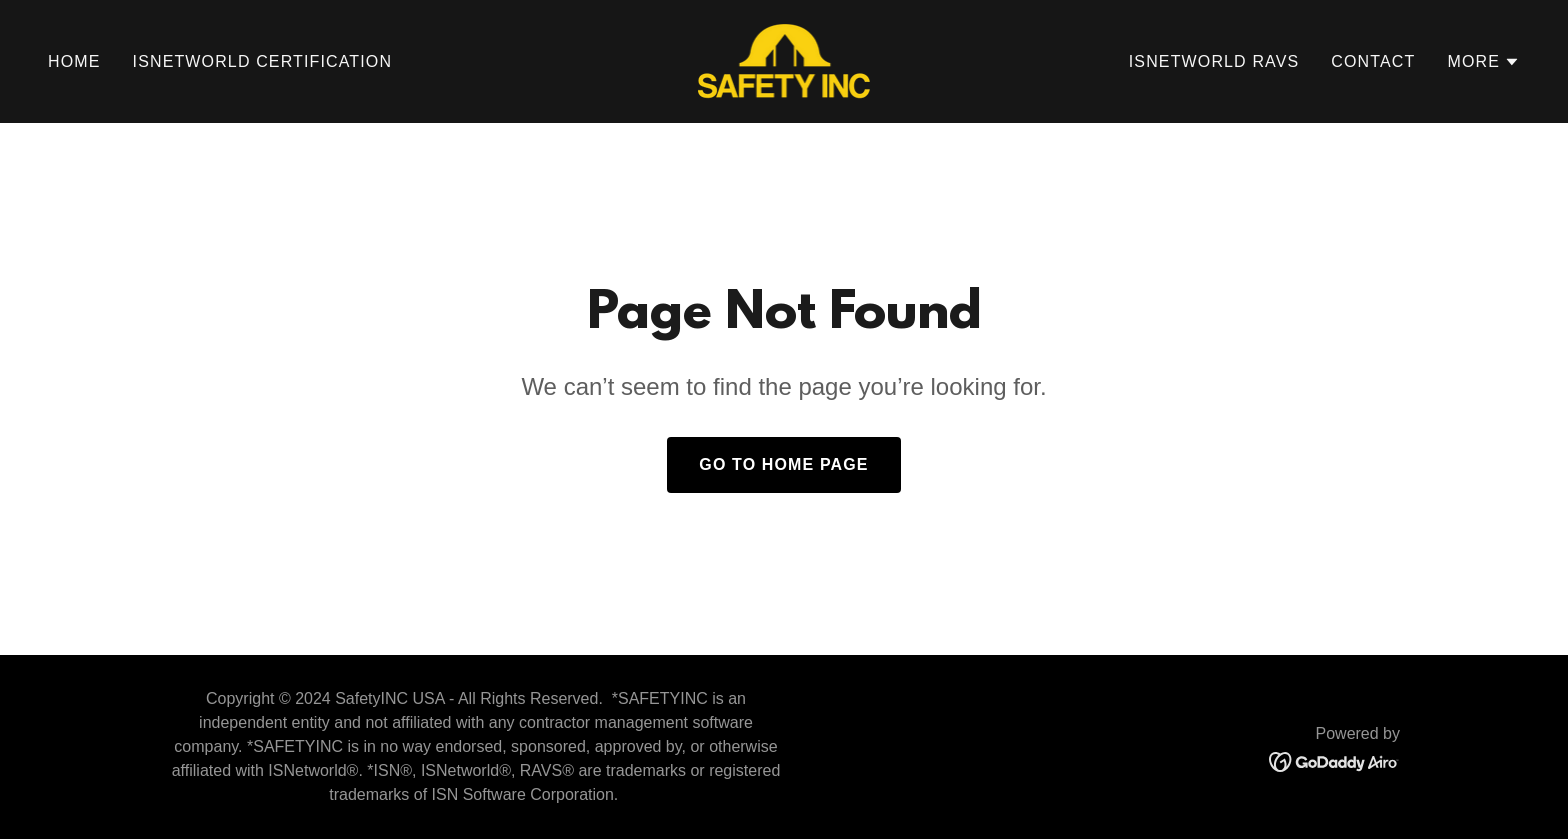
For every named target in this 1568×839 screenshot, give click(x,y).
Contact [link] (1373, 61)
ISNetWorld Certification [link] (263, 61)
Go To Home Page (783, 464)
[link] (784, 60)
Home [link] (74, 61)
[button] (1483, 62)
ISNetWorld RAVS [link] (1214, 61)
